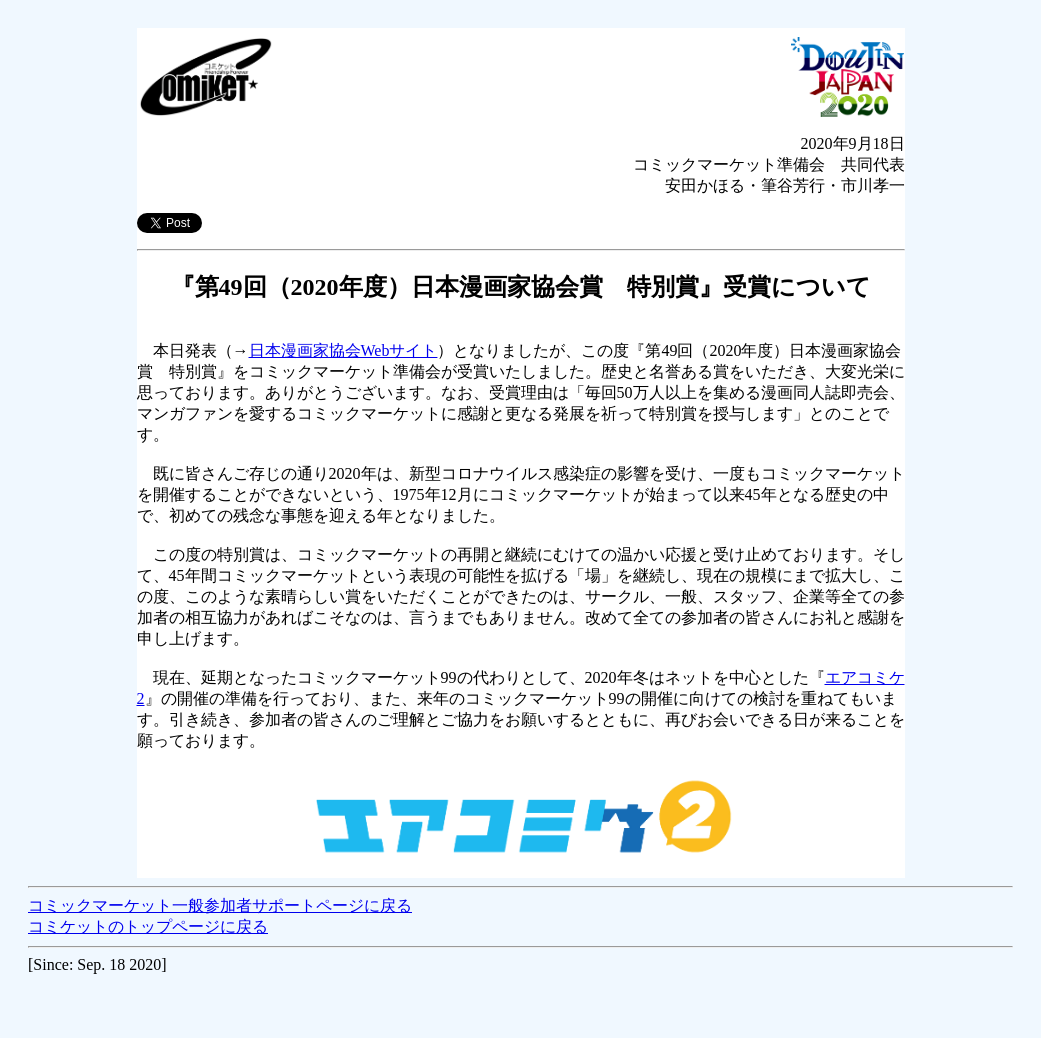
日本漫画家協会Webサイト (343, 350)
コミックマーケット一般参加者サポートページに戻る (220, 905)
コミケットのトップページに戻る (148, 926)
